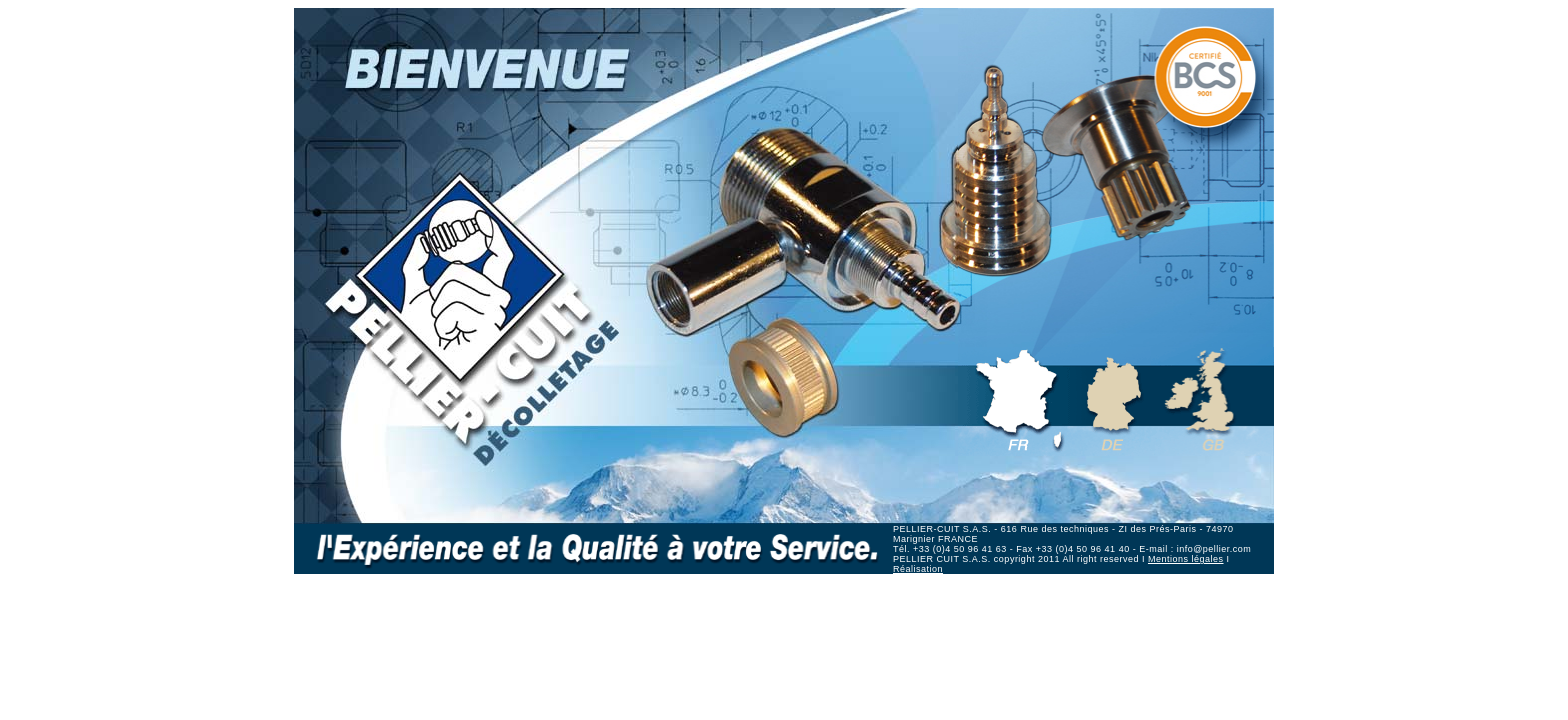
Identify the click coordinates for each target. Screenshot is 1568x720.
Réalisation (918, 569)
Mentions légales (1186, 559)
